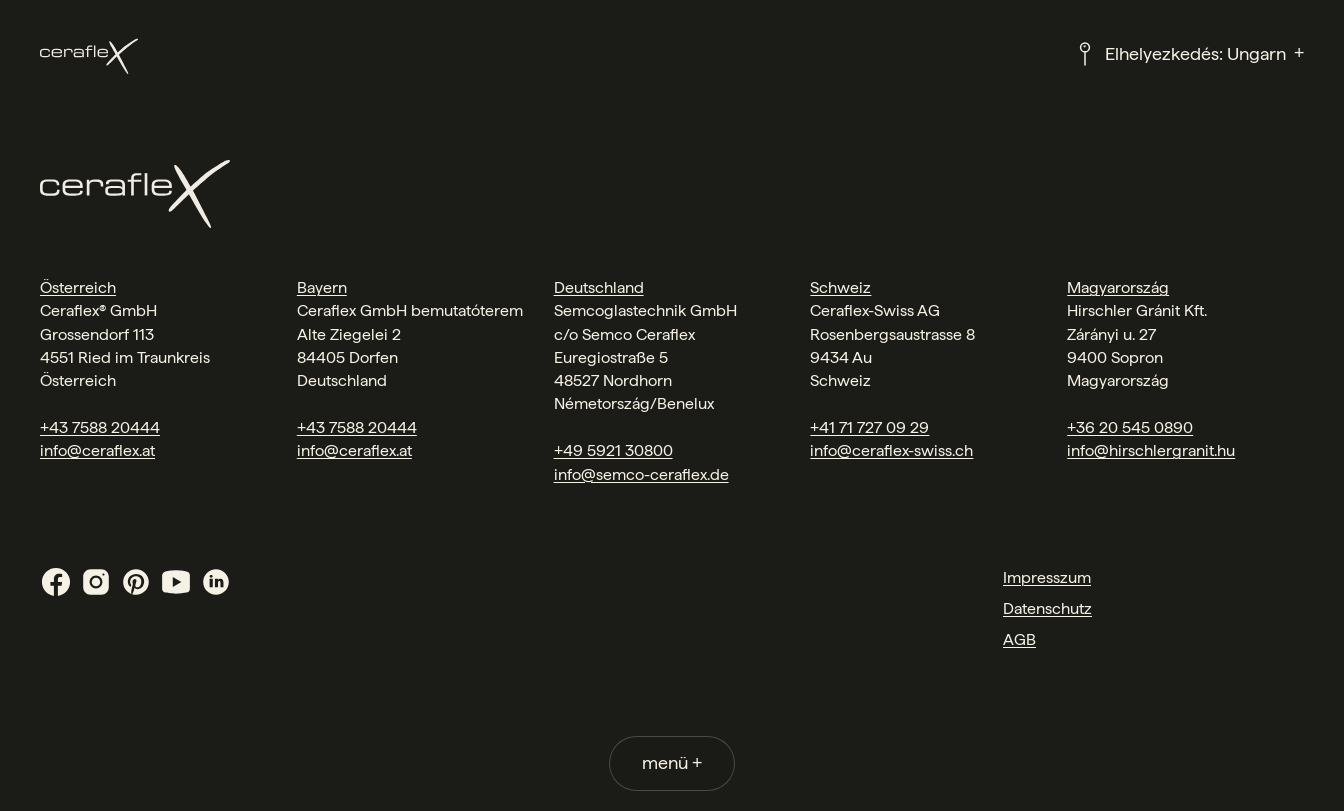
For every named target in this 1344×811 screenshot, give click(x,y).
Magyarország (1118, 287)
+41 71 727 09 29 (869, 427)
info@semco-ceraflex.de (641, 474)
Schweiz (840, 287)
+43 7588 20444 (100, 427)
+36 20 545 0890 (1130, 427)
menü (672, 762)
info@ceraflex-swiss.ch (891, 450)
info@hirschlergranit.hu (1151, 450)
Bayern (322, 287)
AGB (1019, 639)
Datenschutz (1047, 608)
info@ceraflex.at (97, 450)
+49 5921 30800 (613, 450)
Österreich (78, 287)
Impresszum (1047, 577)
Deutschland (599, 287)
